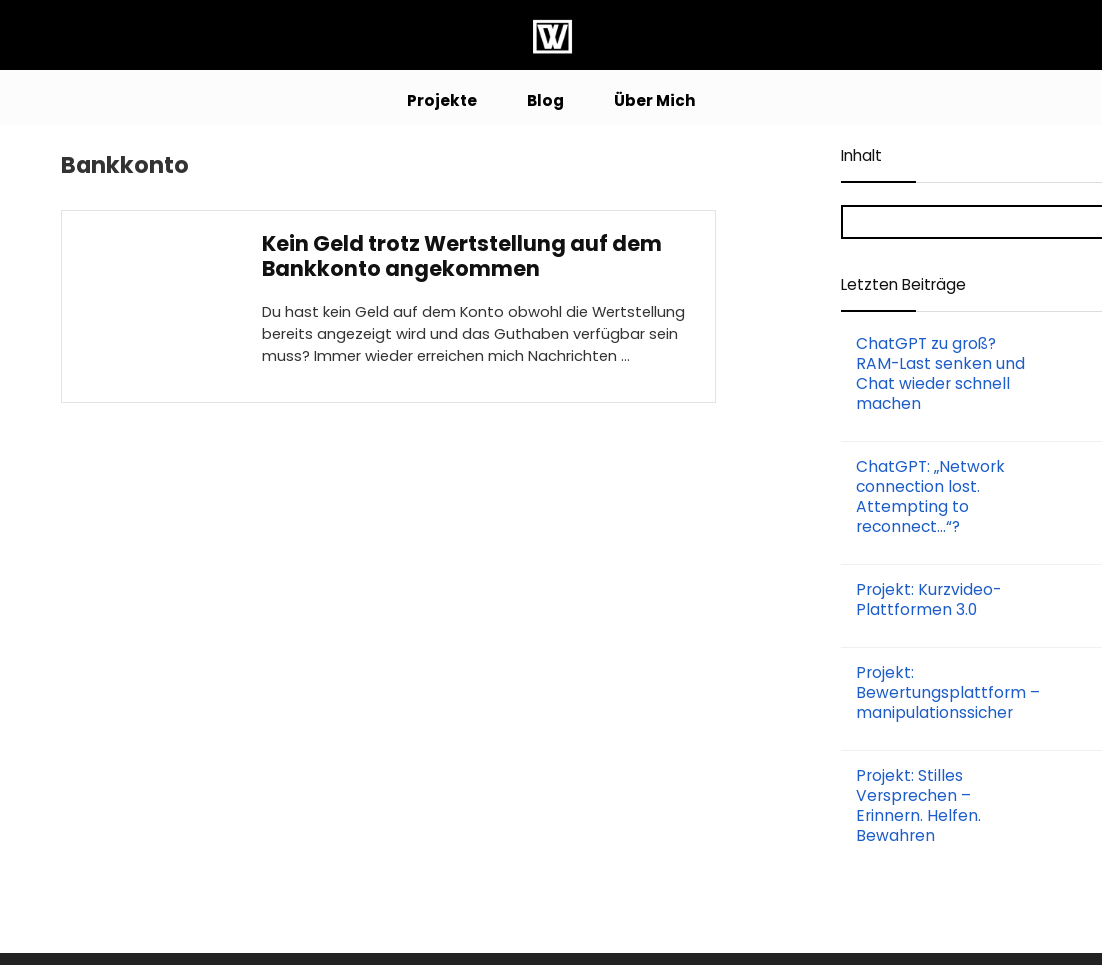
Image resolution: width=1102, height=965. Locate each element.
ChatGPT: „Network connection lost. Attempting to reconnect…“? (930, 496)
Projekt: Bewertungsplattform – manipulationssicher (948, 692)
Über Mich (655, 100)
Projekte (442, 100)
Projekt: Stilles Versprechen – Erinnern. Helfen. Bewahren (918, 805)
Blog (545, 100)
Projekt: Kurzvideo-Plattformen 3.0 (928, 599)
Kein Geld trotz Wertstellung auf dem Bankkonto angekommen (462, 256)
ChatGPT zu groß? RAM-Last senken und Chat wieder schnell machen (940, 373)
